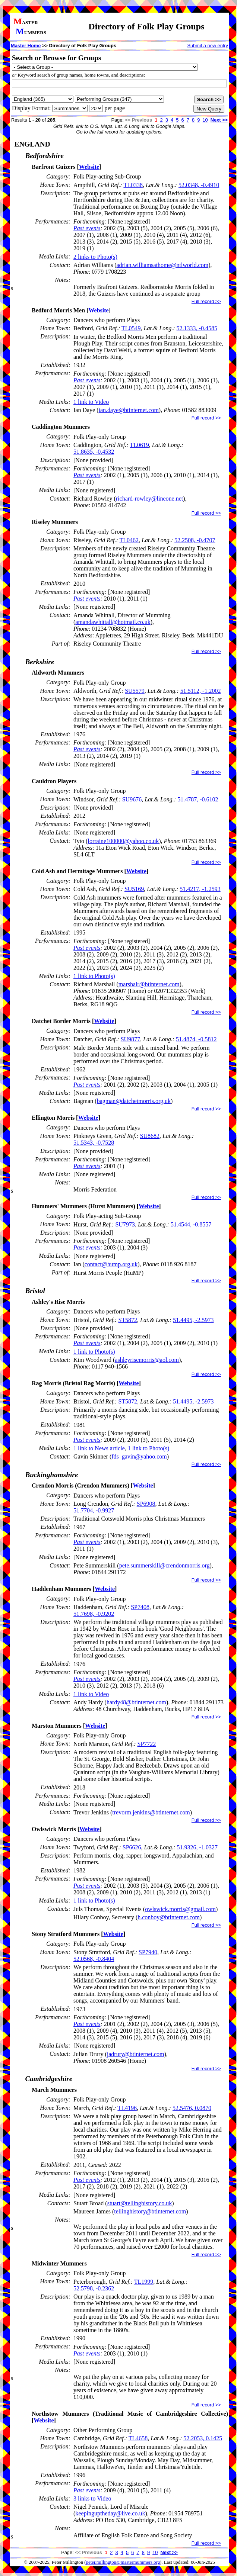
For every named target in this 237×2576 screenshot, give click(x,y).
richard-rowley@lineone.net (149, 498)
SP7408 (140, 1607)
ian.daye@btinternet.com (129, 410)
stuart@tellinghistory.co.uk (139, 2203)
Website (89, 167)
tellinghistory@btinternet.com (150, 2211)
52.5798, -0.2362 (93, 2288)
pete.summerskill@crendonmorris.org (164, 1565)
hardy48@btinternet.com (136, 1702)
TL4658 (138, 2438)
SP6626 (132, 1847)
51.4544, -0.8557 (191, 1224)
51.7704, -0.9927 (93, 1510)
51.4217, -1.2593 (200, 889)
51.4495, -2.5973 (193, 1320)
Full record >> (206, 301)
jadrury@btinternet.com (135, 2054)
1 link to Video (91, 402)
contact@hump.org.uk (111, 1264)
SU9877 (130, 1039)
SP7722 (147, 1744)
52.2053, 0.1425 (202, 2438)
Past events (86, 228)
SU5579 (134, 691)
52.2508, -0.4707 (194, 540)
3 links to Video (92, 2498)
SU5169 (134, 889)
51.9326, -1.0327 (197, 1847)
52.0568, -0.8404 (93, 1959)
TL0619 (139, 445)
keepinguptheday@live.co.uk (110, 2513)
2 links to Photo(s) (95, 257)
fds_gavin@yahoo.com (139, 1456)
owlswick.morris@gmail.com (180, 1909)
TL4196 (127, 2108)
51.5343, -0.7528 (93, 1142)
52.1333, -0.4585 (197, 328)
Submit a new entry (207, 45)
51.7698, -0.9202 (93, 1614)
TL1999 (144, 2281)
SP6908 (146, 1504)
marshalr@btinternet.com (149, 984)
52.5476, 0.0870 (192, 2108)
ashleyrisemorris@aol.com (147, 1360)
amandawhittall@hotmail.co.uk (112, 622)
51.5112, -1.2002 (200, 691)
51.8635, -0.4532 (93, 451)
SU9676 (132, 799)
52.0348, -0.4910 (198, 185)
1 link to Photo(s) (94, 976)
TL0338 (133, 185)
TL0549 (131, 328)
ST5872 (127, 1320)
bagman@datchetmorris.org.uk (134, 1101)
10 (205, 120)
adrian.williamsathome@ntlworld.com (162, 265)
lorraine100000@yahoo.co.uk (123, 841)
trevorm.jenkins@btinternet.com (151, 1812)
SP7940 (148, 1952)
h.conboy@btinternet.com (169, 1917)
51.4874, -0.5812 (196, 1039)
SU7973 (125, 1224)
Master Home (26, 45)
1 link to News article (99, 1448)
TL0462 (129, 540)
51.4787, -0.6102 (197, 799)
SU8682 (149, 1136)
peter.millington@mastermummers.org (123, 2562)
